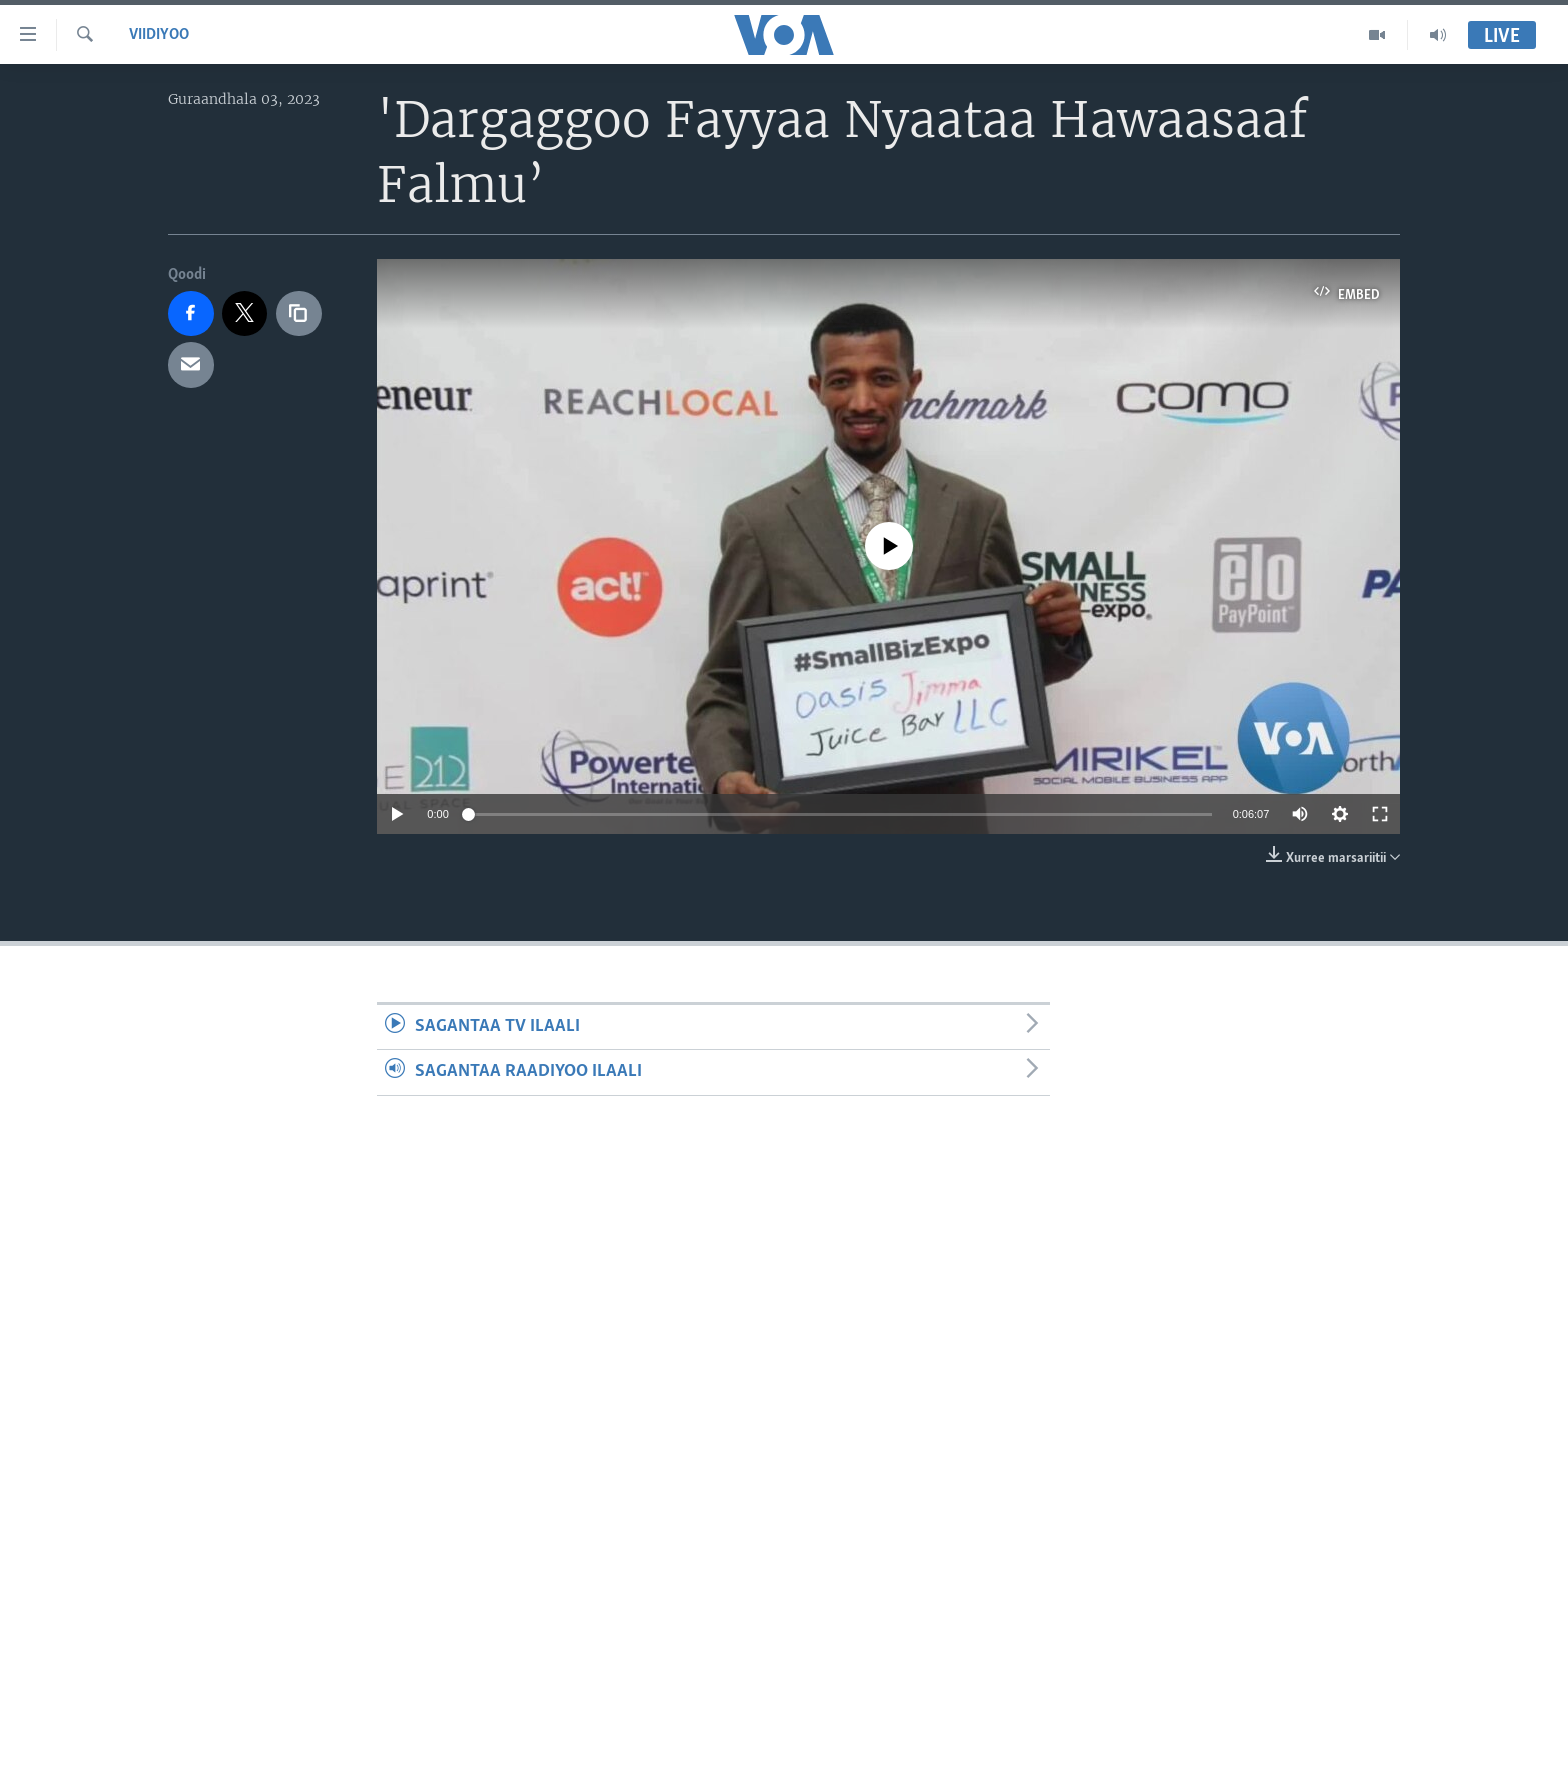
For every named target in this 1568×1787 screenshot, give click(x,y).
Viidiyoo (159, 35)
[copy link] (299, 314)
